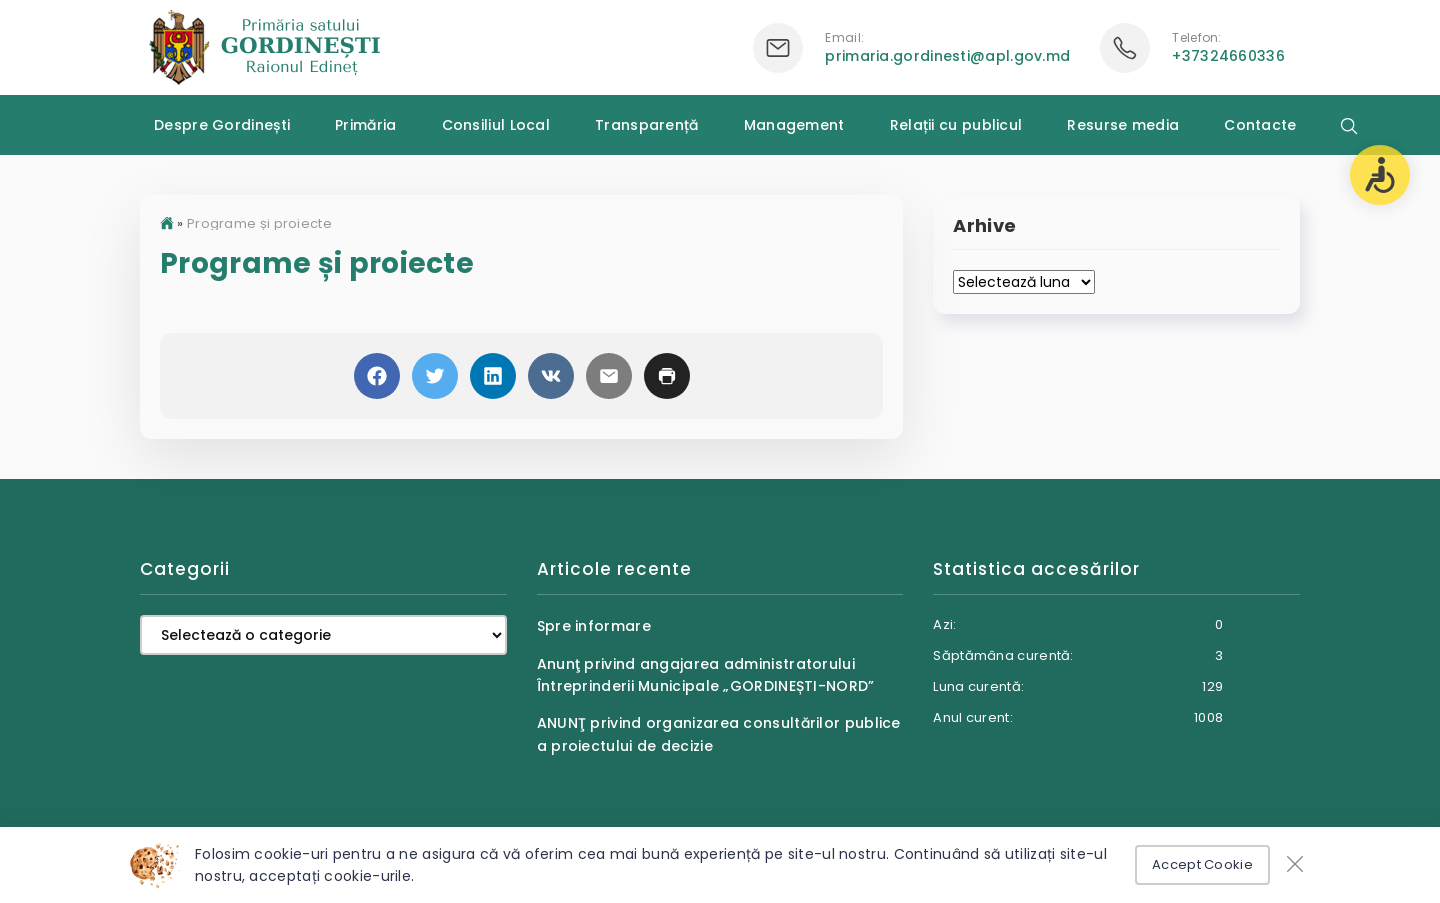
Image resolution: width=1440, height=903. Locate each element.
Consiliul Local (496, 125)
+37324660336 (1228, 56)
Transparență (647, 125)
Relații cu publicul (956, 125)
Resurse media (1123, 125)
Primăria (365, 125)
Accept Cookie (1202, 864)
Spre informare (594, 626)
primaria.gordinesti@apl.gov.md (947, 56)
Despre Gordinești (222, 125)
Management (794, 125)
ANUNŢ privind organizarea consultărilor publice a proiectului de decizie (719, 734)
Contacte (1260, 125)
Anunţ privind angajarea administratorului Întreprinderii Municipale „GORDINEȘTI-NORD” (706, 675)
